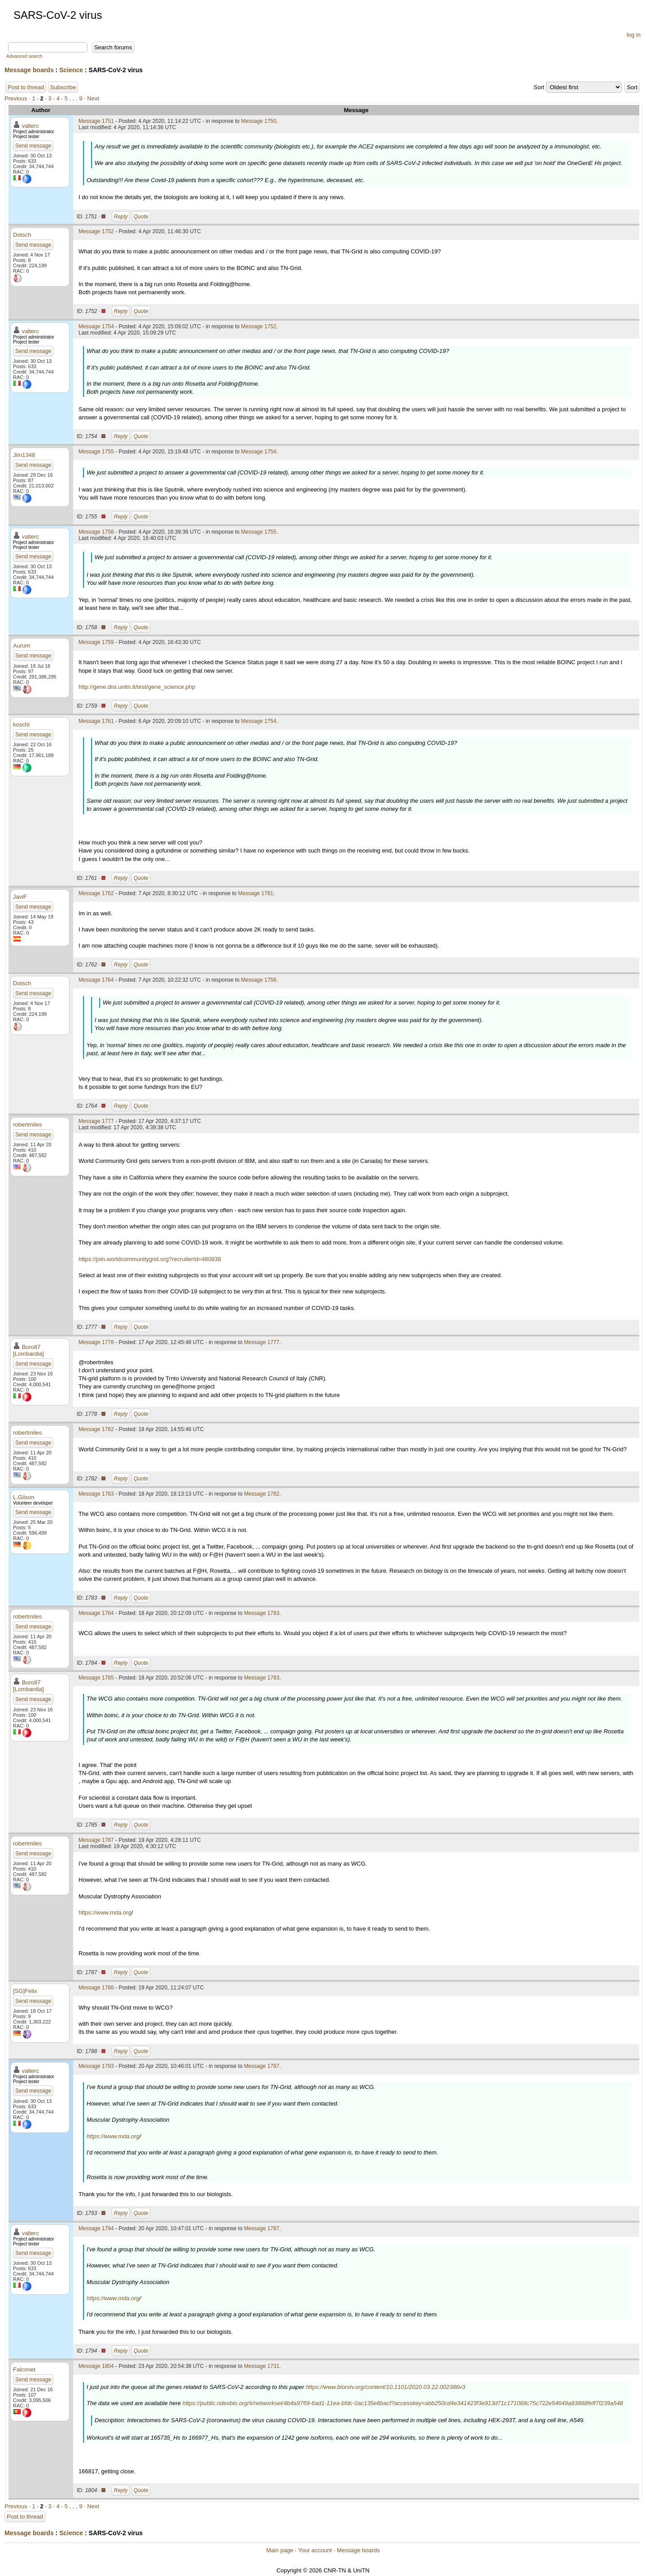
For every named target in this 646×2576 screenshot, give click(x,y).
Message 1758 (96, 532)
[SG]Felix (25, 1991)
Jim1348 (24, 455)
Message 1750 (258, 121)
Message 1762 (96, 893)
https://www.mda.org (105, 1912)
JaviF (20, 896)
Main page (279, 2550)
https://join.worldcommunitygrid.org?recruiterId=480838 (150, 1259)
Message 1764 (96, 980)
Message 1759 (96, 642)
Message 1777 (96, 1121)
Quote (141, 216)
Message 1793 (96, 2066)
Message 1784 (96, 1613)
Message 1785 (96, 1678)
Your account (315, 2550)
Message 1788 (96, 1987)
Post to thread (26, 87)
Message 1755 (96, 451)
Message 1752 (96, 231)
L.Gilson (24, 1497)
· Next (91, 98)
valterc (30, 125)
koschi (21, 724)
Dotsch (22, 234)
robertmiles (27, 1124)
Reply (121, 216)
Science (71, 70)
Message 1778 (96, 1342)
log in (634, 34)
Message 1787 (96, 1840)
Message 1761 (96, 721)
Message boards (29, 70)
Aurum (21, 645)
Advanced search (24, 56)
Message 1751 (96, 121)
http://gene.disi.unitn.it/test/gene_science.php (137, 686)
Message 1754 (96, 326)
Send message (33, 146)
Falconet (24, 2369)
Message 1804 (96, 2366)
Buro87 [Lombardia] (28, 1350)
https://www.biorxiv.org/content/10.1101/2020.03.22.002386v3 (385, 2387)
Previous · (18, 98)
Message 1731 (261, 2366)
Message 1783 (96, 1494)
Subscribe (63, 87)
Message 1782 (96, 1429)
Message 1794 (96, 2228)
